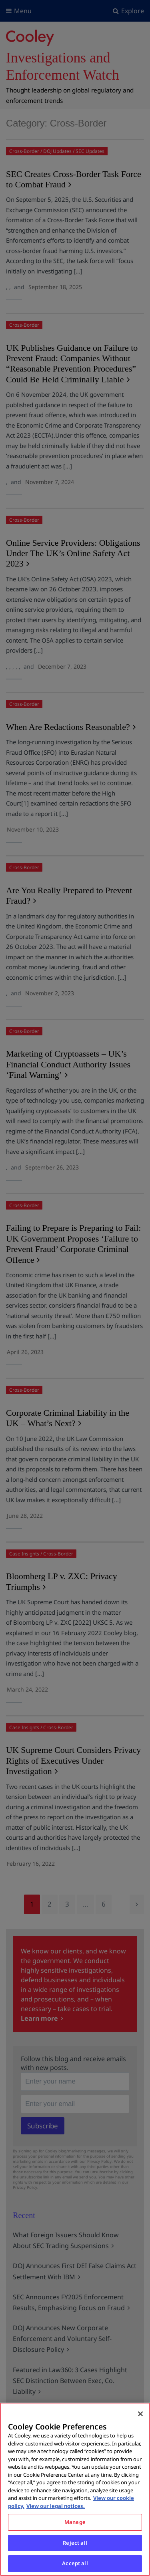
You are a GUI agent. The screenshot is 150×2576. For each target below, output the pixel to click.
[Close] (140, 2414)
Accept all (75, 2563)
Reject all (75, 2542)
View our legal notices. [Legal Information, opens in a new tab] (55, 2506)
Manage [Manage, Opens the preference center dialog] (75, 2522)
